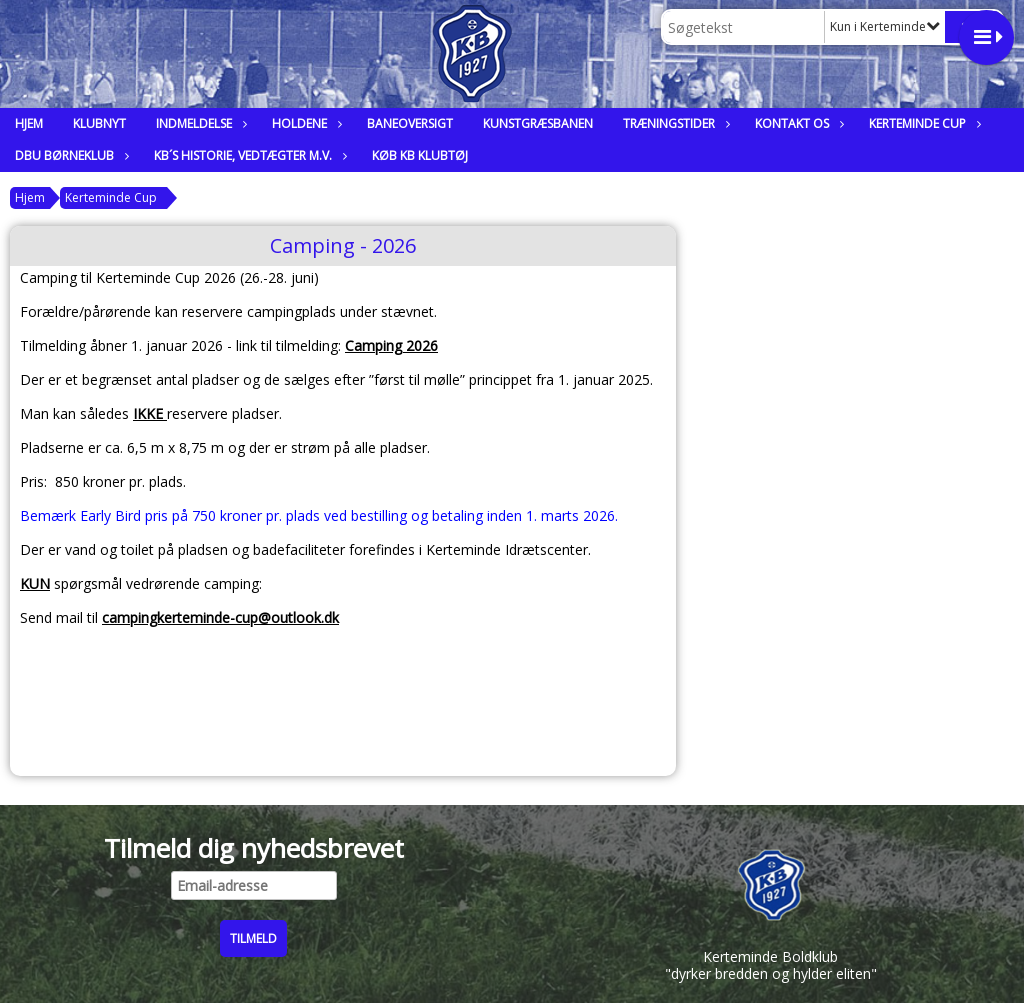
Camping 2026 (391, 345)
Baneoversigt (410, 123)
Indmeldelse (199, 123)
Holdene (304, 123)
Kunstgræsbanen (538, 123)
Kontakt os (797, 123)
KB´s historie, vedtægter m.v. (248, 155)
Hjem (29, 123)
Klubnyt (99, 123)
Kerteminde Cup (922, 123)
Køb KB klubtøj (420, 155)
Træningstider (674, 123)
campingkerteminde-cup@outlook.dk (220, 617)
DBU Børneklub (69, 155)
